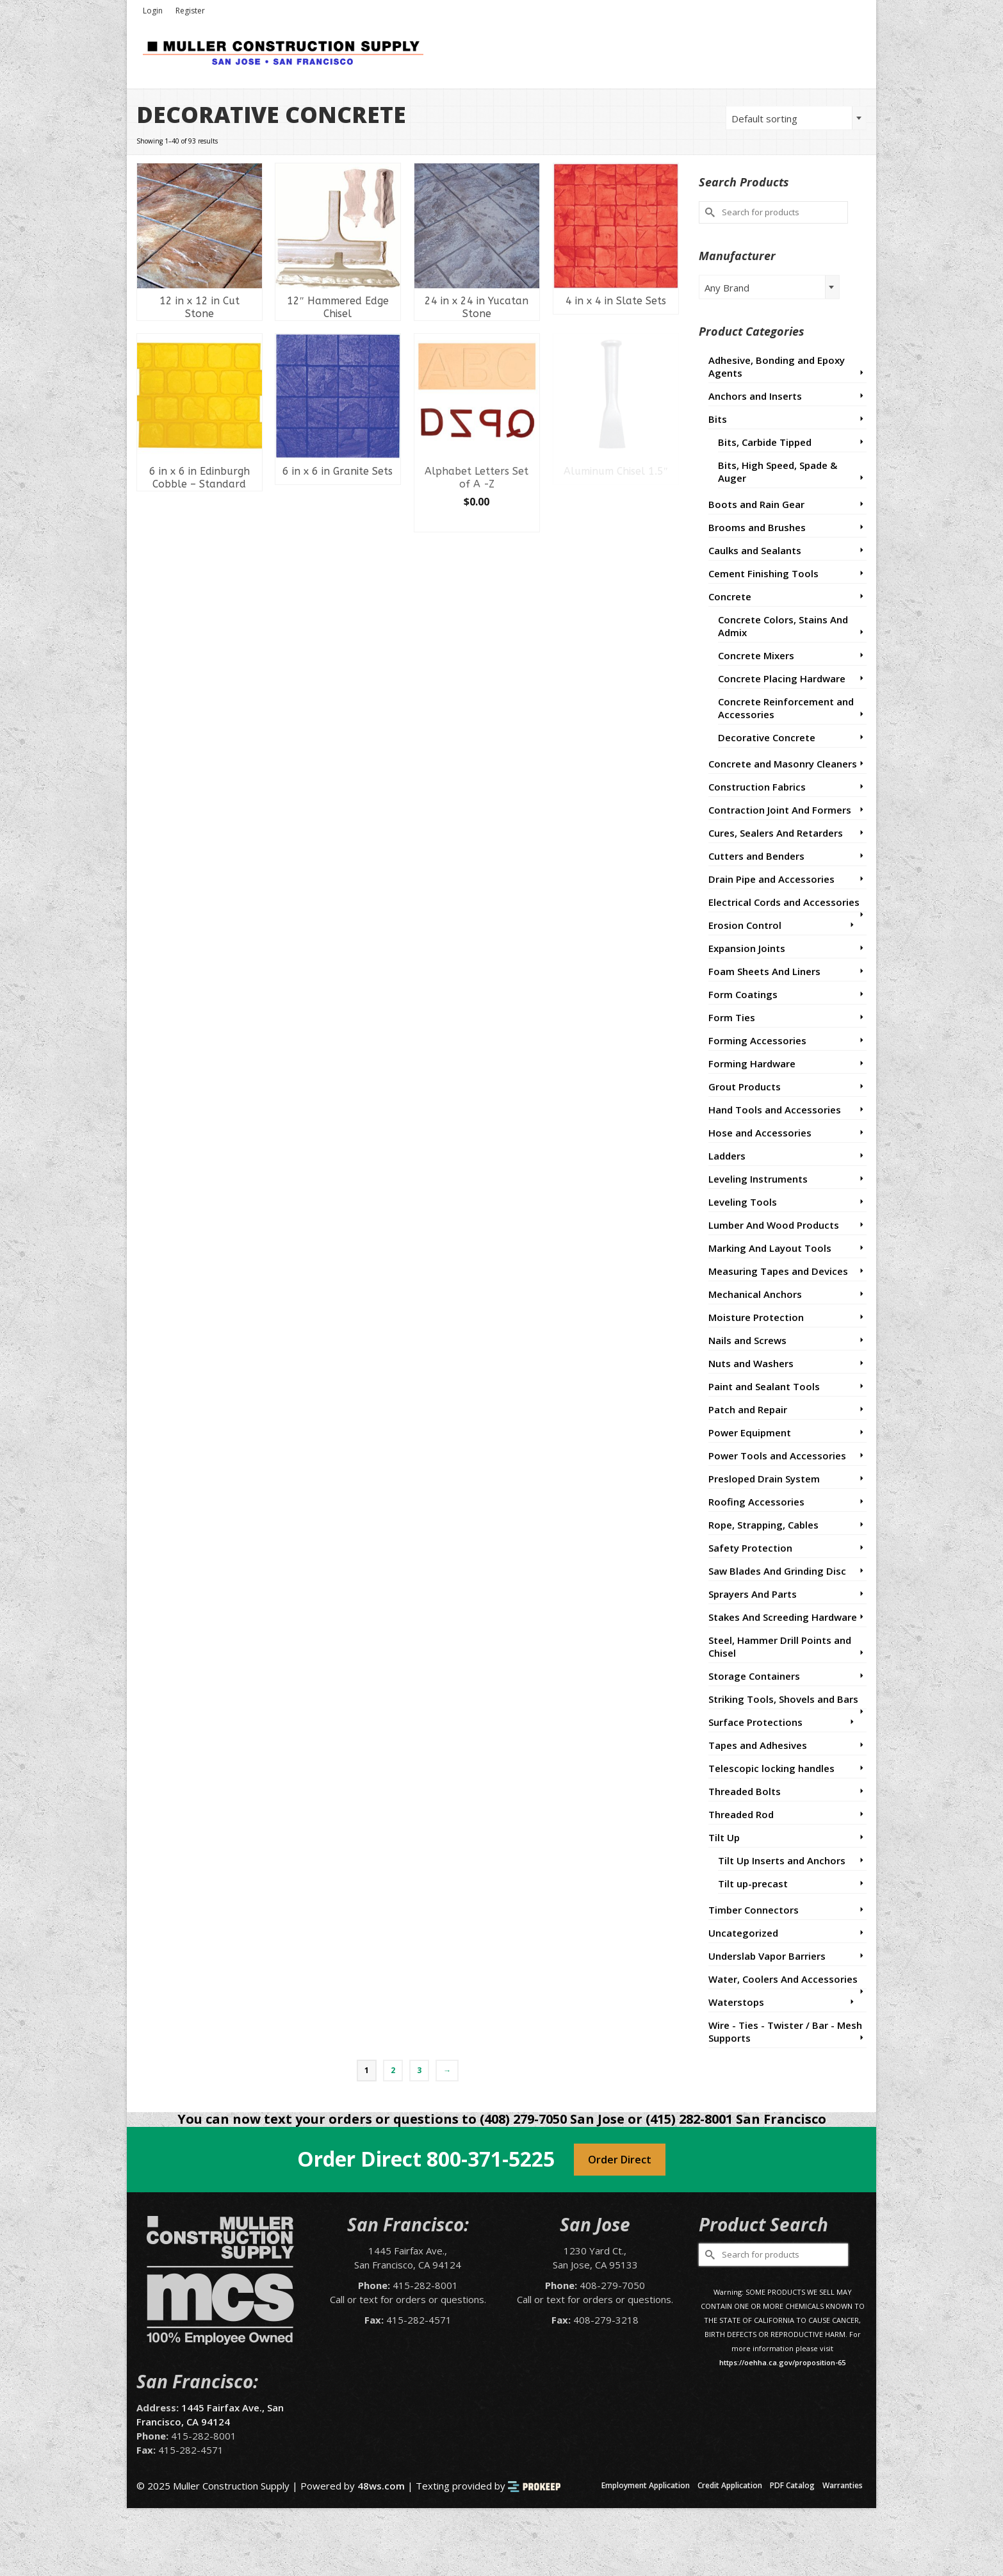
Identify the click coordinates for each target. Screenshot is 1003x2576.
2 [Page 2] (393, 2070)
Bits (717, 419)
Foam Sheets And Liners (764, 971)
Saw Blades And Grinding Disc (777, 1570)
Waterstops (736, 2002)
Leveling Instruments (758, 1178)
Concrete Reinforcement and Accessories (786, 708)
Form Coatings (743, 994)
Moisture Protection (756, 1317)
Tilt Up (724, 1837)
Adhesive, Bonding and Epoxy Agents (776, 366)
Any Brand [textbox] (727, 287)
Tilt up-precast (753, 1883)
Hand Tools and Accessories (774, 1109)
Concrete (729, 596)
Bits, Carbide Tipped (764, 442)
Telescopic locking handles (771, 1768)
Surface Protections (755, 1722)
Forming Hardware (751, 1063)
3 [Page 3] (419, 2070)
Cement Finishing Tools (763, 573)
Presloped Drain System (764, 1478)
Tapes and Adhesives (757, 1745)
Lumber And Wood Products (773, 1224)
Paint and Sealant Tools (764, 1386)
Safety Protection (750, 1547)
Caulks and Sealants (754, 550)
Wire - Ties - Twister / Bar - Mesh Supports (785, 2031)
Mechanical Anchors (755, 1294)
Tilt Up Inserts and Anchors (781, 1860)
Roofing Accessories (756, 1501)
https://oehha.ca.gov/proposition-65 (782, 2362)
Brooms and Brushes (757, 527)
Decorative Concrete (766, 737)
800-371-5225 (491, 2158)
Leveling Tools (742, 1201)
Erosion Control (744, 925)
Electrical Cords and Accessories (784, 902)
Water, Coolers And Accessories (783, 1979)
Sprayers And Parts (752, 1593)
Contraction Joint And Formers (779, 809)
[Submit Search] (708, 212)
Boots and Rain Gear (756, 504)
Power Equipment (749, 1432)
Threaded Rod (741, 1814)
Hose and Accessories (759, 1132)
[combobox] (796, 118)
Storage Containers (754, 1675)
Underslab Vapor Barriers (767, 1955)
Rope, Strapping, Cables (763, 1524)
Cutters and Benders (756, 855)
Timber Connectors (753, 1909)
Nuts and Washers (751, 1363)
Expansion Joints (746, 948)
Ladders (727, 1155)
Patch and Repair (747, 1409)
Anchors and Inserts (755, 396)
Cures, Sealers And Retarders (775, 832)
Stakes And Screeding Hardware (782, 1617)
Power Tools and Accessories (777, 1455)
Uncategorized (743, 1932)
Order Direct (619, 2160)
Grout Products (744, 1086)
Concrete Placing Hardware (781, 678)
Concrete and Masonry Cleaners (782, 763)
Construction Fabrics (757, 786)
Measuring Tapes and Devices (778, 1271)
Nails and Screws (747, 1340)
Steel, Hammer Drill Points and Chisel (779, 1646)
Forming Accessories (757, 1040)
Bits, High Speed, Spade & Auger (777, 471)
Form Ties (731, 1017)
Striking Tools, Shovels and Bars (783, 1699)
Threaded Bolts (744, 1791)
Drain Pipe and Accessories (771, 879)
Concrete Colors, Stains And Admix (783, 626)
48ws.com (381, 2485)
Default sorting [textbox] (764, 118)
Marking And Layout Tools (769, 1248)
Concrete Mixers (756, 655)
